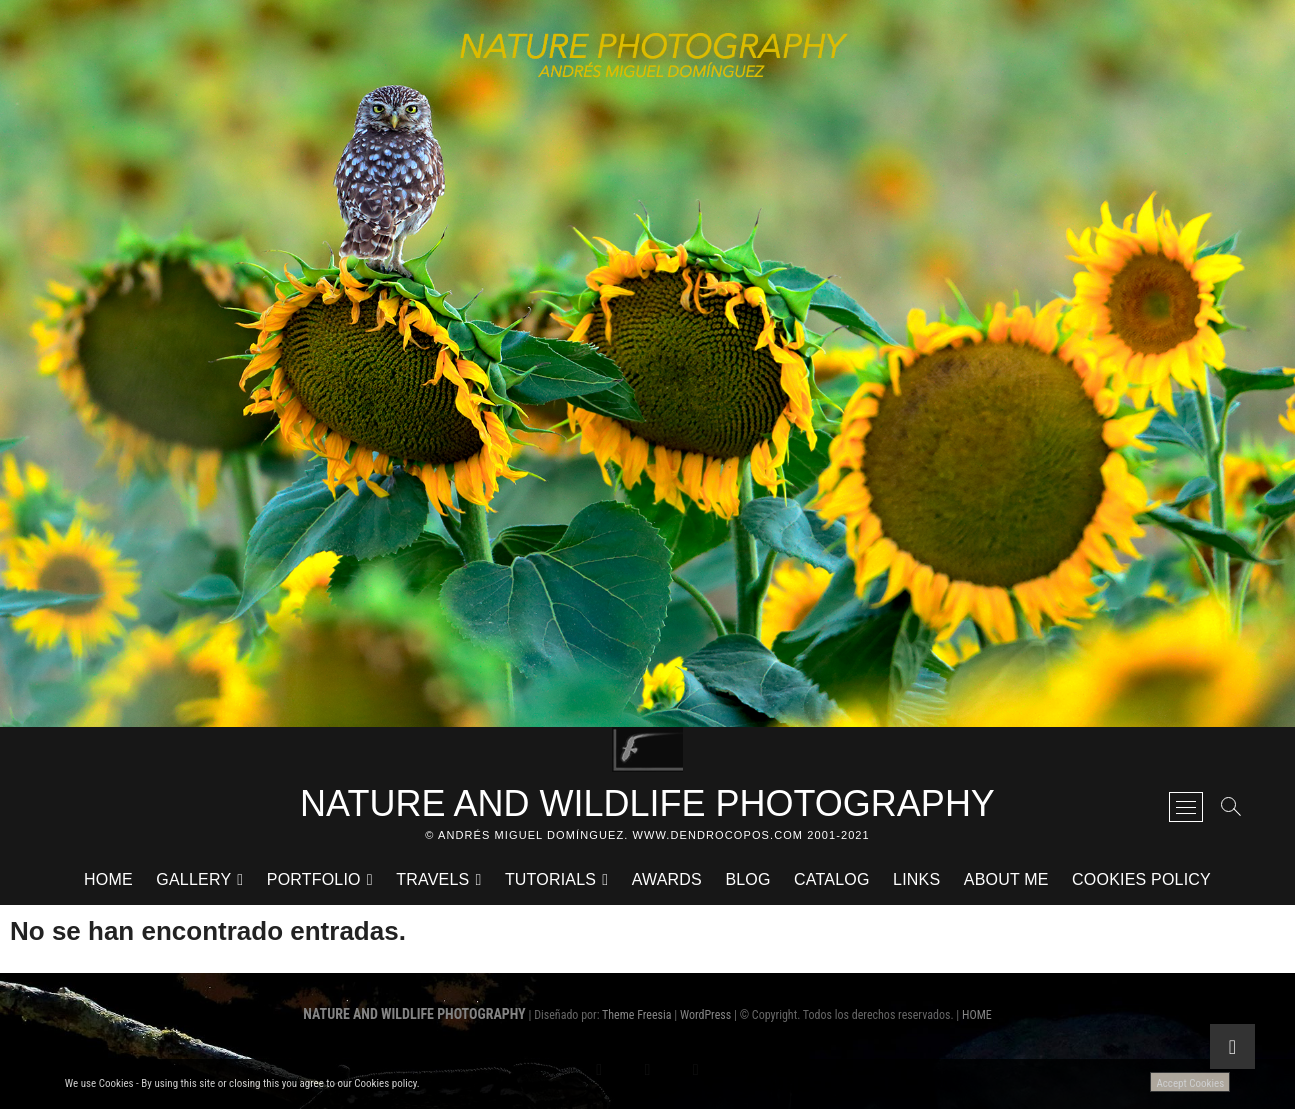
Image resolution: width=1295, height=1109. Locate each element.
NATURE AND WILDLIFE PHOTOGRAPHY (647, 803)
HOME (108, 879)
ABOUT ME (1006, 879)
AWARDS (667, 879)
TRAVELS (432, 879)
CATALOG (832, 879)
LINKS (916, 879)
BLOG (747, 879)
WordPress (705, 1015)
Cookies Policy (1141, 879)
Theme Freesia (636, 1015)
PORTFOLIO (314, 879)
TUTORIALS (550, 879)
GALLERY (193, 879)
